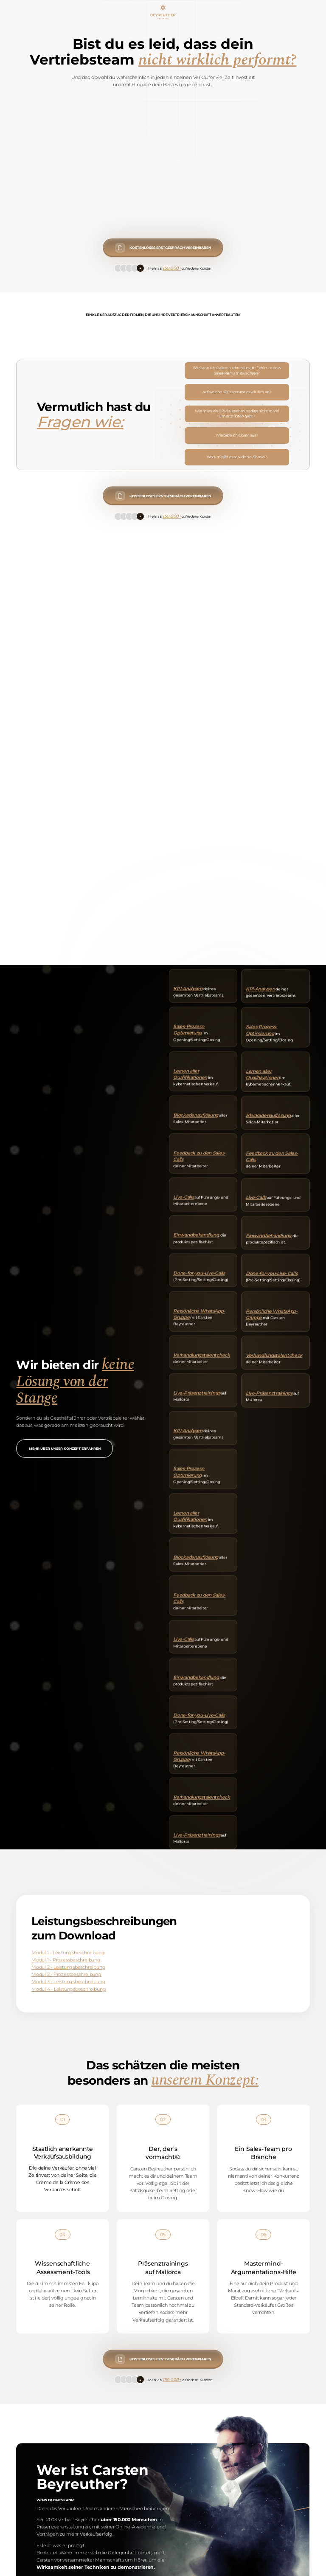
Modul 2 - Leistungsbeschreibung (68, 1967)
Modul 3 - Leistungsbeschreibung (68, 1981)
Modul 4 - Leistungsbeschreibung (68, 1989)
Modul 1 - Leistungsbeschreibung (67, 1953)
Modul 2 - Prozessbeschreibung (66, 1974)
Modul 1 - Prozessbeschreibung (66, 1960)
